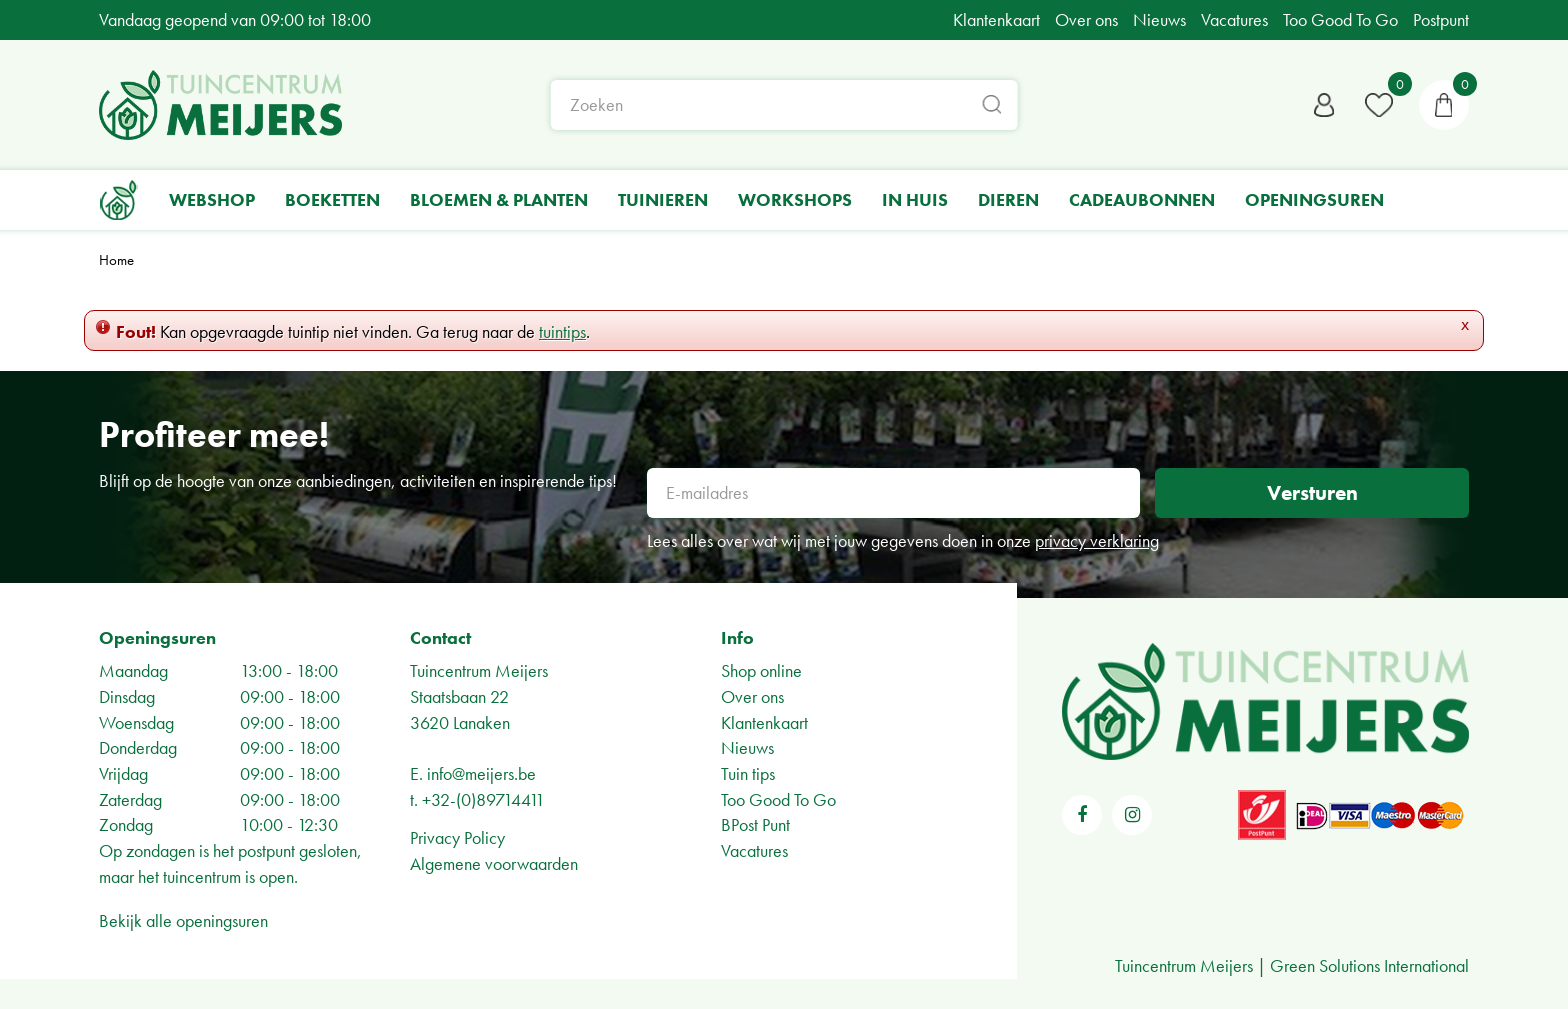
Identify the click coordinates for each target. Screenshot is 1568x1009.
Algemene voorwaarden (494, 863)
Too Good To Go (778, 799)
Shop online (761, 670)
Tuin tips (748, 773)
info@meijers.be (481, 773)
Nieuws (747, 747)
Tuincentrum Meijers (479, 670)
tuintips (562, 331)
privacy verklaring (1097, 540)
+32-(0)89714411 (483, 799)
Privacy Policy (457, 837)
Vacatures (754, 850)
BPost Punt (755, 824)
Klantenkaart (764, 722)
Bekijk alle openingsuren (183, 920)
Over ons (752, 696)
